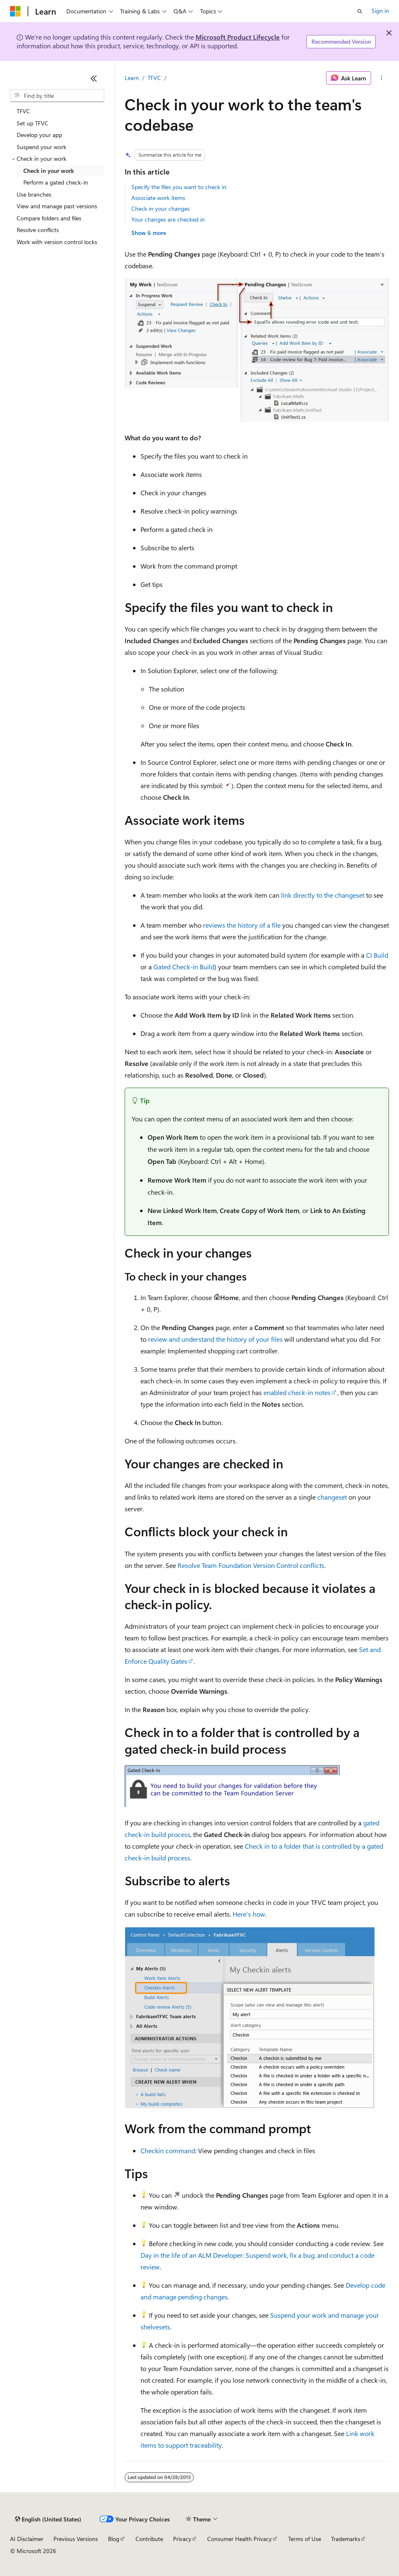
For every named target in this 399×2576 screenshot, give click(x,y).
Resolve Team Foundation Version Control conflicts (251, 1565)
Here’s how (249, 1914)
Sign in (380, 11)
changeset (332, 1497)
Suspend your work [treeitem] (41, 147)
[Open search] (359, 11)
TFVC (154, 78)
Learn (132, 78)
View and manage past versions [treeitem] (57, 206)
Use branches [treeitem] (34, 194)
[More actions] (381, 78)
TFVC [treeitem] (23, 111)
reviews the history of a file (242, 925)
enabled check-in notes (297, 1392)
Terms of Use (304, 2539)
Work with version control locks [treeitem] (57, 242)
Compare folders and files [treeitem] (49, 218)
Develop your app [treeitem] (39, 135)
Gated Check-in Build (183, 966)
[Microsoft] (15, 11)
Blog (113, 2539)
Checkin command (168, 2150)
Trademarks (345, 2539)
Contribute (149, 2539)
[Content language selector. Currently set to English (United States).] (48, 2519)
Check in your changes (160, 208)
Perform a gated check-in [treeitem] (55, 182)
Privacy (182, 2539)
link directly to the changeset (322, 895)
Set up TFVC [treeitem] (32, 123)
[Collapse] (93, 78)
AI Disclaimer (26, 2539)
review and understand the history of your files (215, 1339)
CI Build (377, 955)
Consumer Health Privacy (239, 2539)
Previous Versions (75, 2539)
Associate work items (158, 198)
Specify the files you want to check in (178, 187)
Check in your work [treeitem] (48, 171)
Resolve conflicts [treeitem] (38, 230)
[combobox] (57, 95)
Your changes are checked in (168, 219)
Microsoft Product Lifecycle (238, 36)
